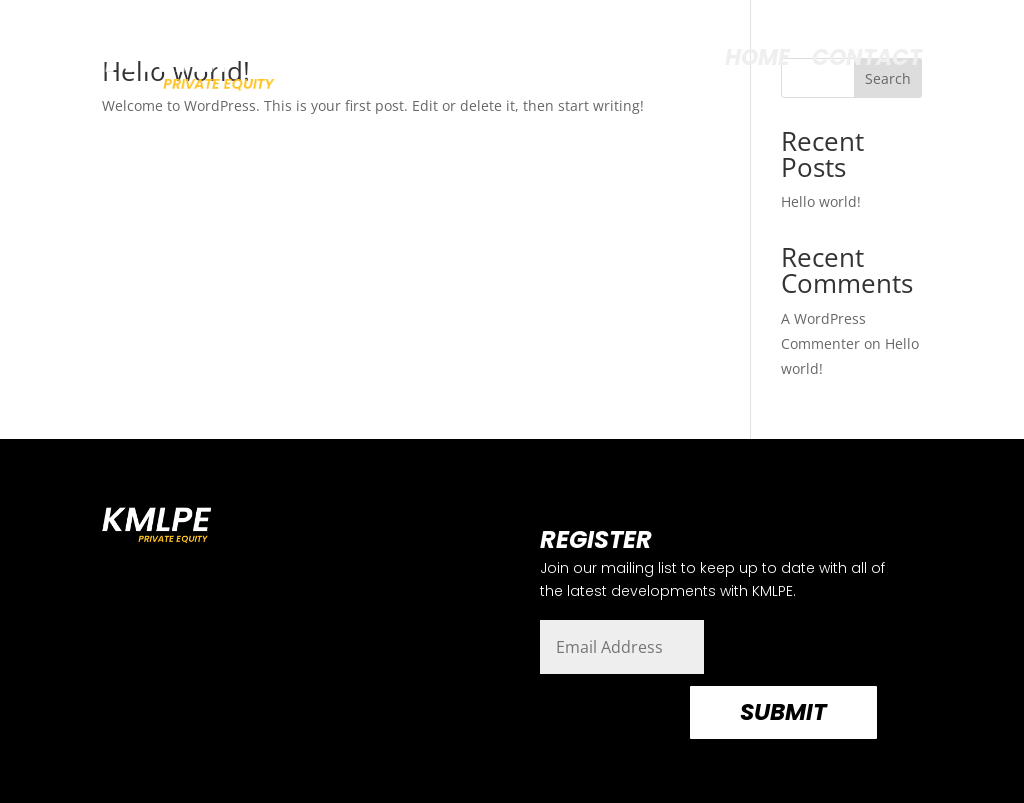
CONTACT (867, 57)
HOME (757, 57)
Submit (783, 712)
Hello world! (821, 201)
